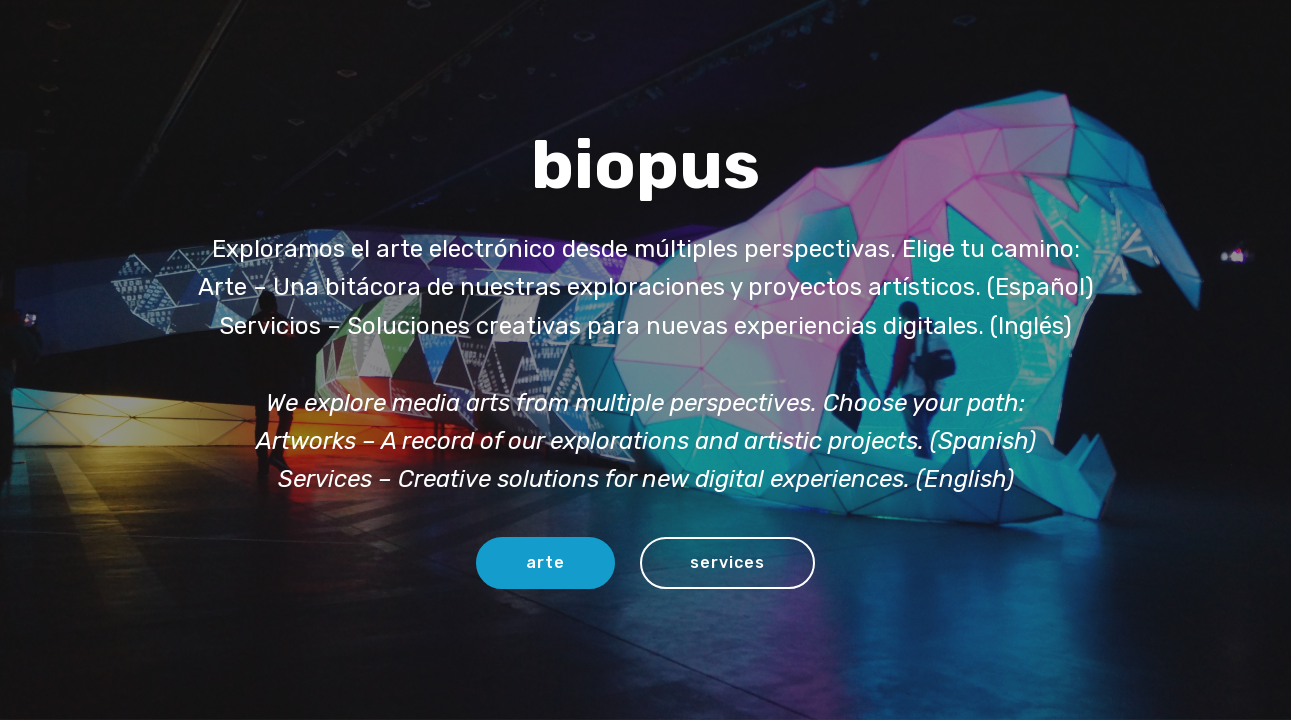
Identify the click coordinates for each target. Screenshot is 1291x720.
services (727, 562)
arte (545, 562)
